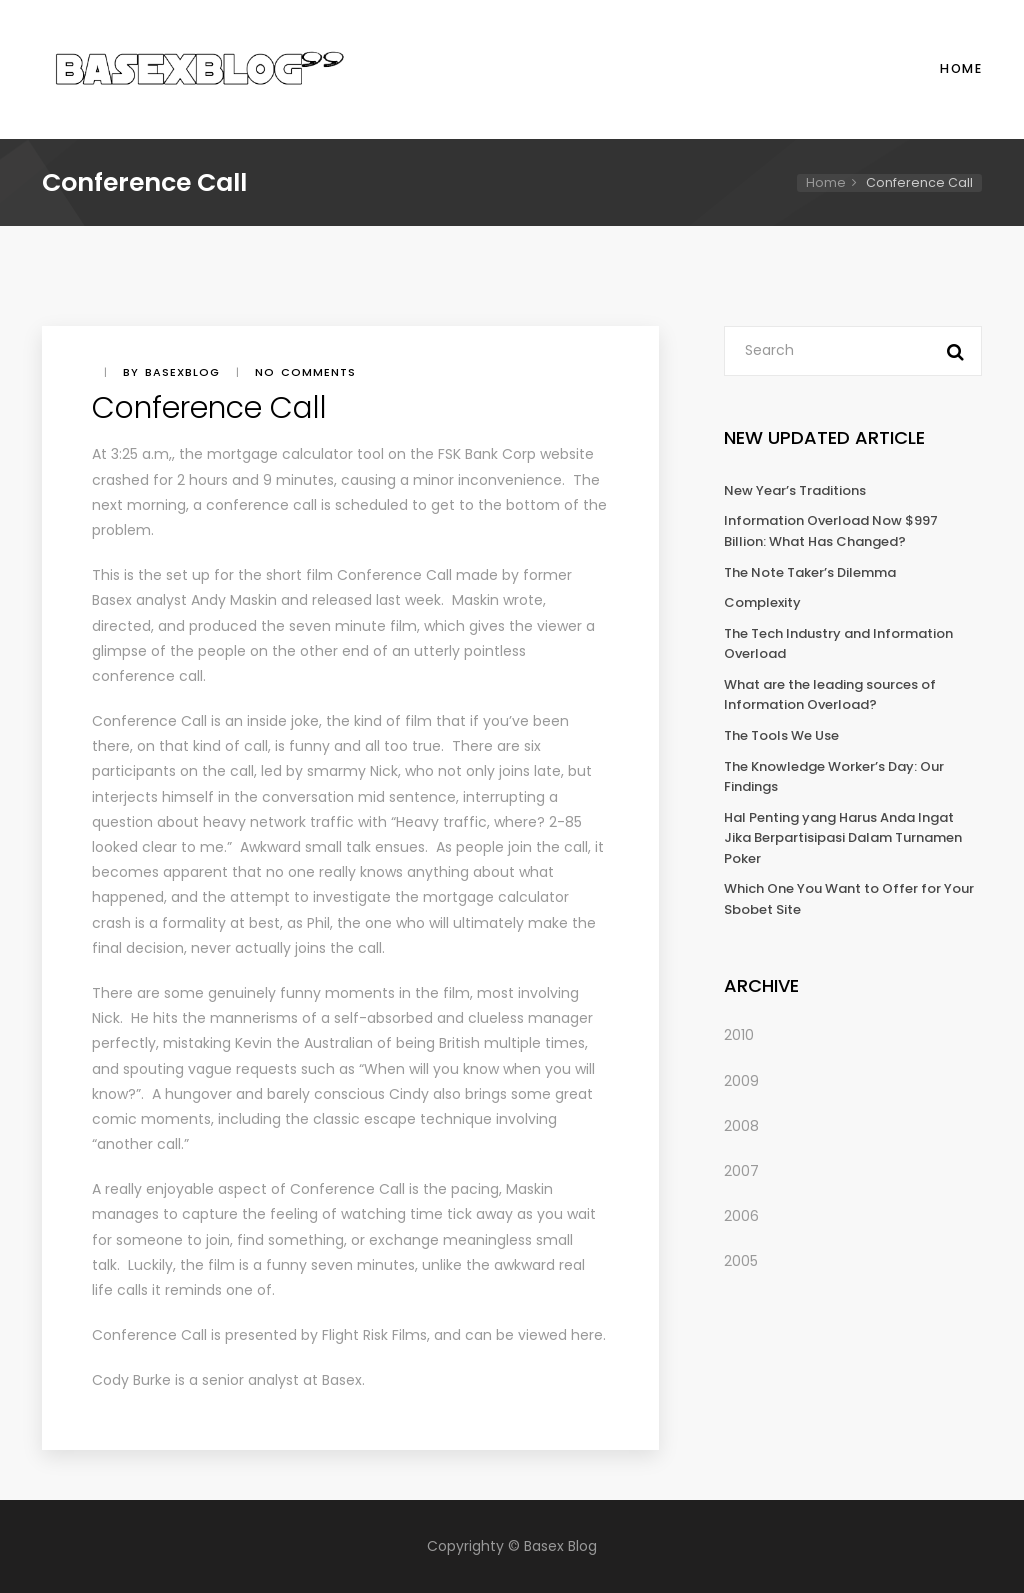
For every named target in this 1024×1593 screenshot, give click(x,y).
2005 (741, 1261)
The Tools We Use (781, 735)
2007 (741, 1171)
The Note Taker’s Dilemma (810, 572)
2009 (741, 1081)
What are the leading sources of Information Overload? (830, 695)
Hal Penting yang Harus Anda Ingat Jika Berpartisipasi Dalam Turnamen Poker (843, 838)
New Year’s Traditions (795, 490)
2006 (741, 1216)
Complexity (762, 602)
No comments (305, 372)
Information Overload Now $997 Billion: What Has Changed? (831, 531)
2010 (739, 1035)
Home (961, 68)
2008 (741, 1126)
